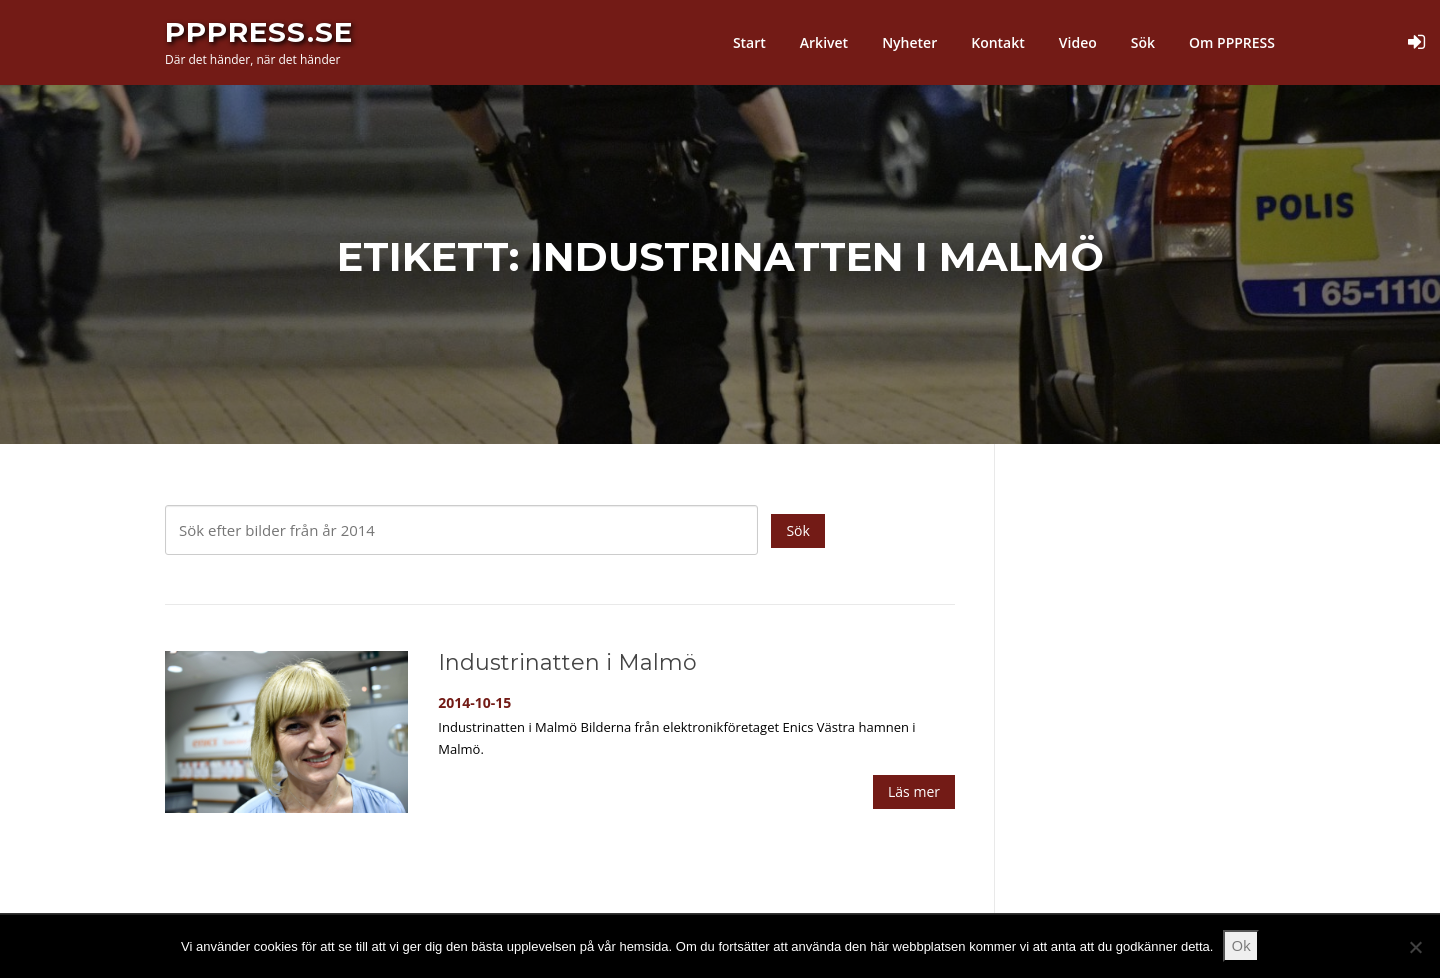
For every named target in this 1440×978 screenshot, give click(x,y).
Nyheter (909, 42)
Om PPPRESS (1232, 42)
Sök (1143, 42)
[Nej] (1415, 947)
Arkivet (824, 42)
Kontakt (998, 42)
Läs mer (914, 791)
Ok (1241, 945)
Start (749, 42)
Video (1078, 42)
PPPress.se (259, 32)
